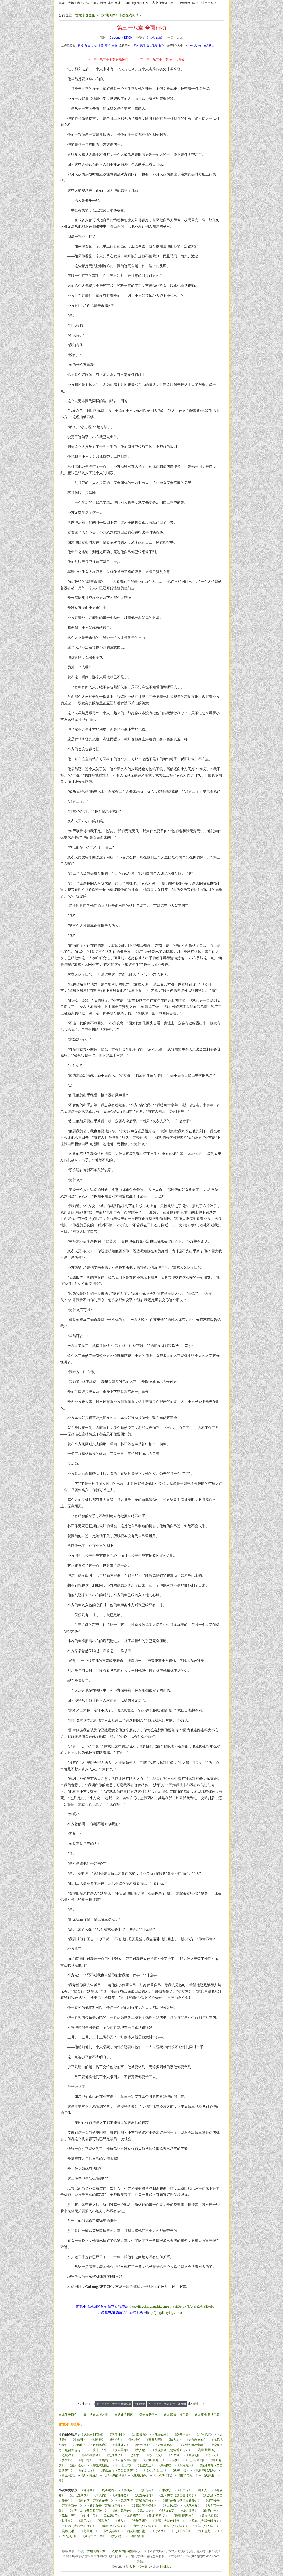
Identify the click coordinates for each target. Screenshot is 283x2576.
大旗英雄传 (196, 2440)
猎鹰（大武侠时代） (168, 2521)
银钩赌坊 (188, 2510)
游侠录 (128, 2490)
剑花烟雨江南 (126, 2460)
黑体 (142, 45)
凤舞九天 (185, 2465)
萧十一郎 (99, 2450)
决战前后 (167, 2510)
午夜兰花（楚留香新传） (119, 2470)
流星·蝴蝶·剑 (206, 2450)
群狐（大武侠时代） (206, 2521)
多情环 (66, 2460)
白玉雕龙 (68, 2475)
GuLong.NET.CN (136, 3)
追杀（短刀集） (174, 2526)
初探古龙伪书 (148, 2414)
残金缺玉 (161, 2434)
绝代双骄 (142, 2445)
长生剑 (174, 2455)
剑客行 (97, 2440)
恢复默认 (208, 45)
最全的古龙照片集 (95, 2414)
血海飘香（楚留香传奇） (178, 2495)
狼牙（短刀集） (144, 2526)
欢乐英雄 (120, 2450)
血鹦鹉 (103, 2460)
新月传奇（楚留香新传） (107, 2505)
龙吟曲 (78, 2445)
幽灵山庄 (210, 2510)
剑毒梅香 (139, 2434)
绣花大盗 (145, 2510)
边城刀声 (140, 2475)
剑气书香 (182, 2434)
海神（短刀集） (205, 2526)
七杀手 (134, 2455)
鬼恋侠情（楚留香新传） (137, 2500)
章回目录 (139, 2403)
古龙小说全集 (85, 15)
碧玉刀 (211, 2455)
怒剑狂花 (89, 2475)
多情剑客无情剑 (193, 2445)
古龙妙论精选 (123, 2414)
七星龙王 (145, 2465)
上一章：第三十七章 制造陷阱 (107, 60)
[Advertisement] (141, 2360)
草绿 (107, 45)
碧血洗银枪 (100, 2465)
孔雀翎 (193, 2455)
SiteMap (165, 2566)
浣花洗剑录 (78, 2495)
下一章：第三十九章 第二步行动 (162, 60)
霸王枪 (85, 2460)
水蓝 (100, 45)
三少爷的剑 (195, 2460)
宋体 (136, 45)
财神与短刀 (188, 2475)
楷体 (161, 45)
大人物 (140, 2450)
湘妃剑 (115, 2440)
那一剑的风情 (115, 2475)
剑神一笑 (180, 2470)
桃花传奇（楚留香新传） (172, 2450)
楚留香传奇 (165, 2445)
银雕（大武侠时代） (79, 2526)
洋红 (87, 45)
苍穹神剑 (117, 2434)
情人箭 (174, 2440)
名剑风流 (99, 2445)
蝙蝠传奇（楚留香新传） (181, 2500)
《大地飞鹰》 (154, 37)
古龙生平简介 (68, 2414)
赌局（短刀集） (113, 2526)
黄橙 (80, 45)
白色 (114, 45)
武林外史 (120, 2445)
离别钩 (165, 2465)
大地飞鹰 (123, 2465)
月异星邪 (204, 2434)
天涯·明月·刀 (154, 2460)
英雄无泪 (86, 2470)
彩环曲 (88, 2490)
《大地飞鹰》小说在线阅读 (119, 15)
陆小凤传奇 (91, 2455)
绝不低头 (154, 2455)
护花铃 (134, 2440)
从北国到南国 (92, 2434)
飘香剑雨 (154, 2440)
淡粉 (94, 45)
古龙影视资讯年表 (207, 2414)
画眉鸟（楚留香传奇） (95, 2500)
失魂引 (78, 2440)
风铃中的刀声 (205, 2470)
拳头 (175, 2460)
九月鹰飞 (114, 2455)
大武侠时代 (163, 2475)
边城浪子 (68, 2455)
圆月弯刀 (77, 2465)
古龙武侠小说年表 (176, 2414)
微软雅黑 (152, 45)
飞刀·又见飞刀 (155, 2470)
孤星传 (184, 2490)
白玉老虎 (204, 2531)
